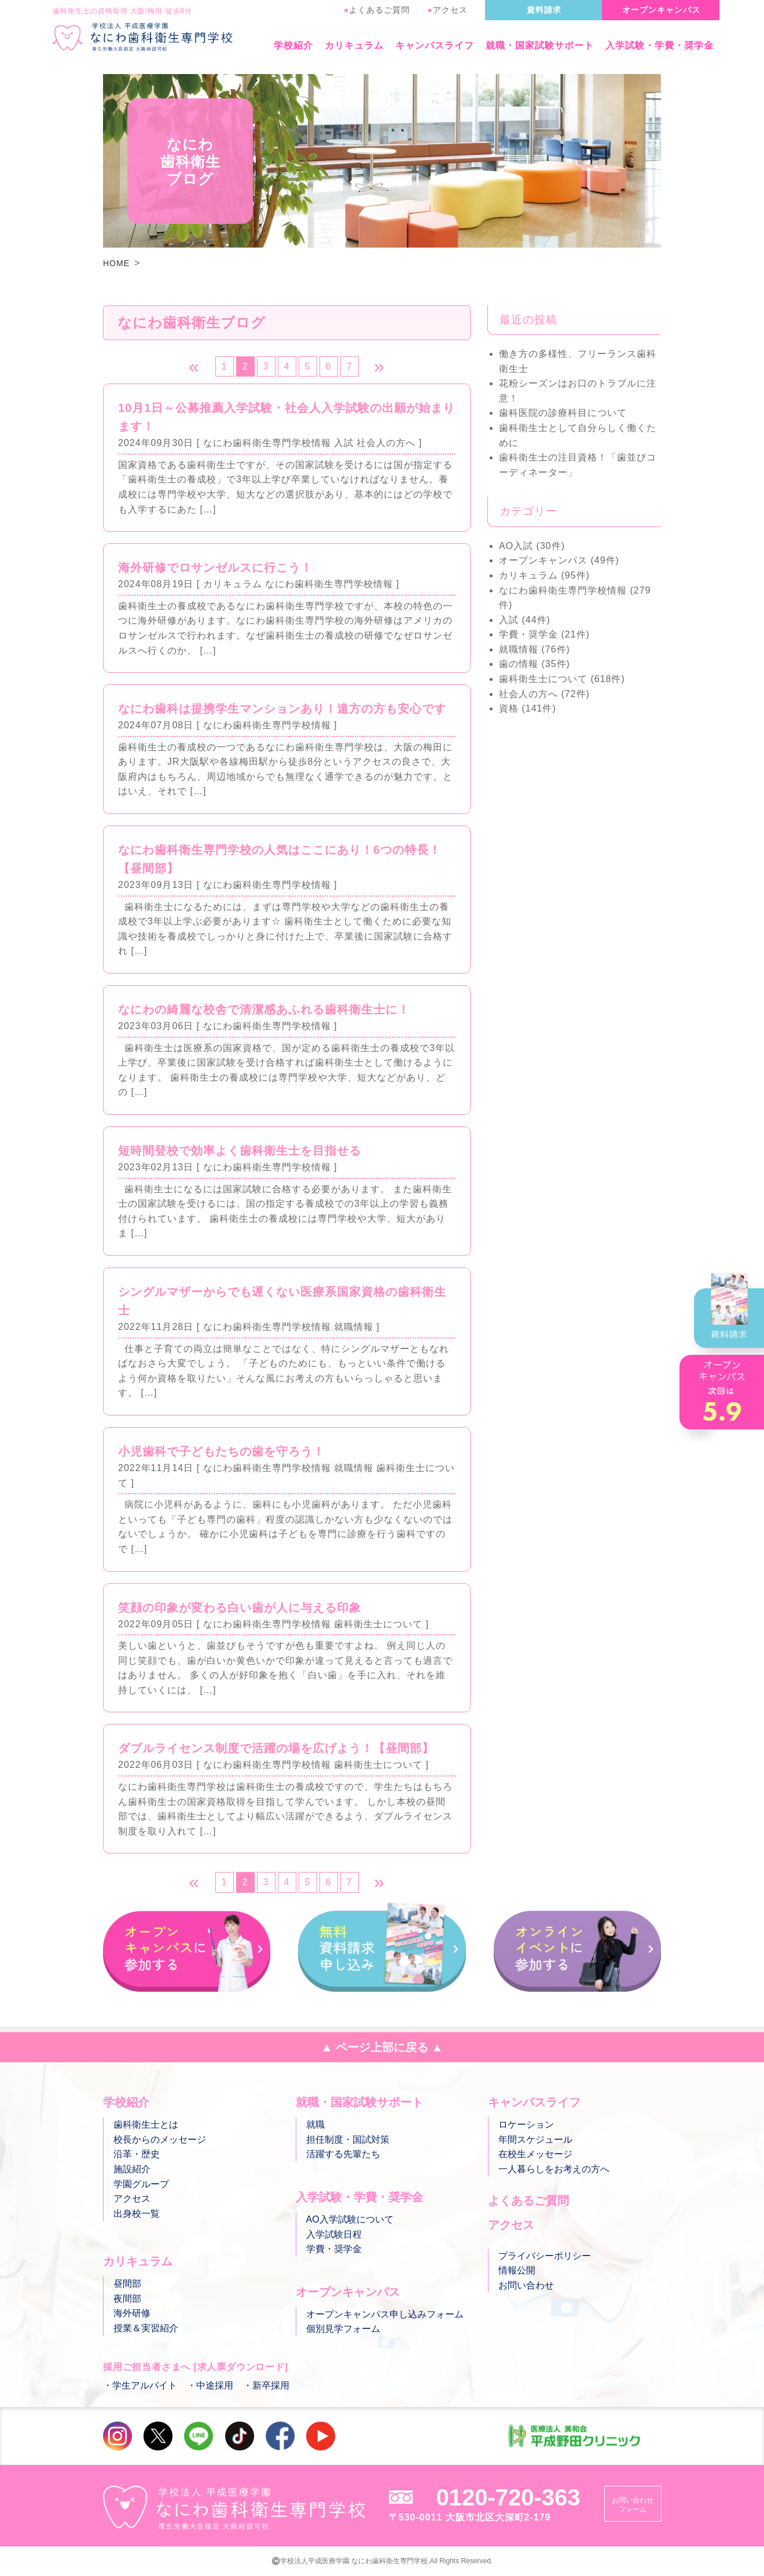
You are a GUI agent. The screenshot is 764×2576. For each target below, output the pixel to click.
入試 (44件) (524, 620)
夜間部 (127, 2299)
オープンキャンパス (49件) (559, 560)
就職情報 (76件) (534, 649)
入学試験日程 (334, 2234)
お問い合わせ (526, 2285)
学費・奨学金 (334, 2249)
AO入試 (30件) (532, 546)
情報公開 (516, 2270)
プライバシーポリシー (544, 2256)
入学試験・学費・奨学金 (659, 45)
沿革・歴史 (136, 2154)
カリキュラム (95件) (544, 575)
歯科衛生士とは (145, 2124)
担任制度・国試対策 (348, 2139)
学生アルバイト (144, 2385)
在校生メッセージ (535, 2154)
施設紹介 (131, 2169)
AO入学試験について (350, 2219)
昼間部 (127, 2283)
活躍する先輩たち (343, 2154)
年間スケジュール (535, 2139)
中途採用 (214, 2385)
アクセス (447, 9)
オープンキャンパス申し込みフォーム (385, 2314)
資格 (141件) (527, 708)
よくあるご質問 (377, 9)
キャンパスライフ (434, 45)
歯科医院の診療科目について (563, 413)
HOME (116, 263)
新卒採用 (270, 2385)
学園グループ (141, 2184)
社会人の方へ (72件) (544, 694)
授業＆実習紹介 (145, 2328)
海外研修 (131, 2313)
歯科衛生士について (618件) (562, 679)
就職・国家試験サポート (540, 45)
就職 (315, 2124)
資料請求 (544, 9)
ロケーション (526, 2124)
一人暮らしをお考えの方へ (553, 2169)
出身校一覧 (136, 2213)
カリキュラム (354, 45)
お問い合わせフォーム (632, 2505)
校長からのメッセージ (159, 2139)
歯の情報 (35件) (534, 664)
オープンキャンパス (661, 9)
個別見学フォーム (343, 2329)
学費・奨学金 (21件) (544, 634)
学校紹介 (293, 45)
